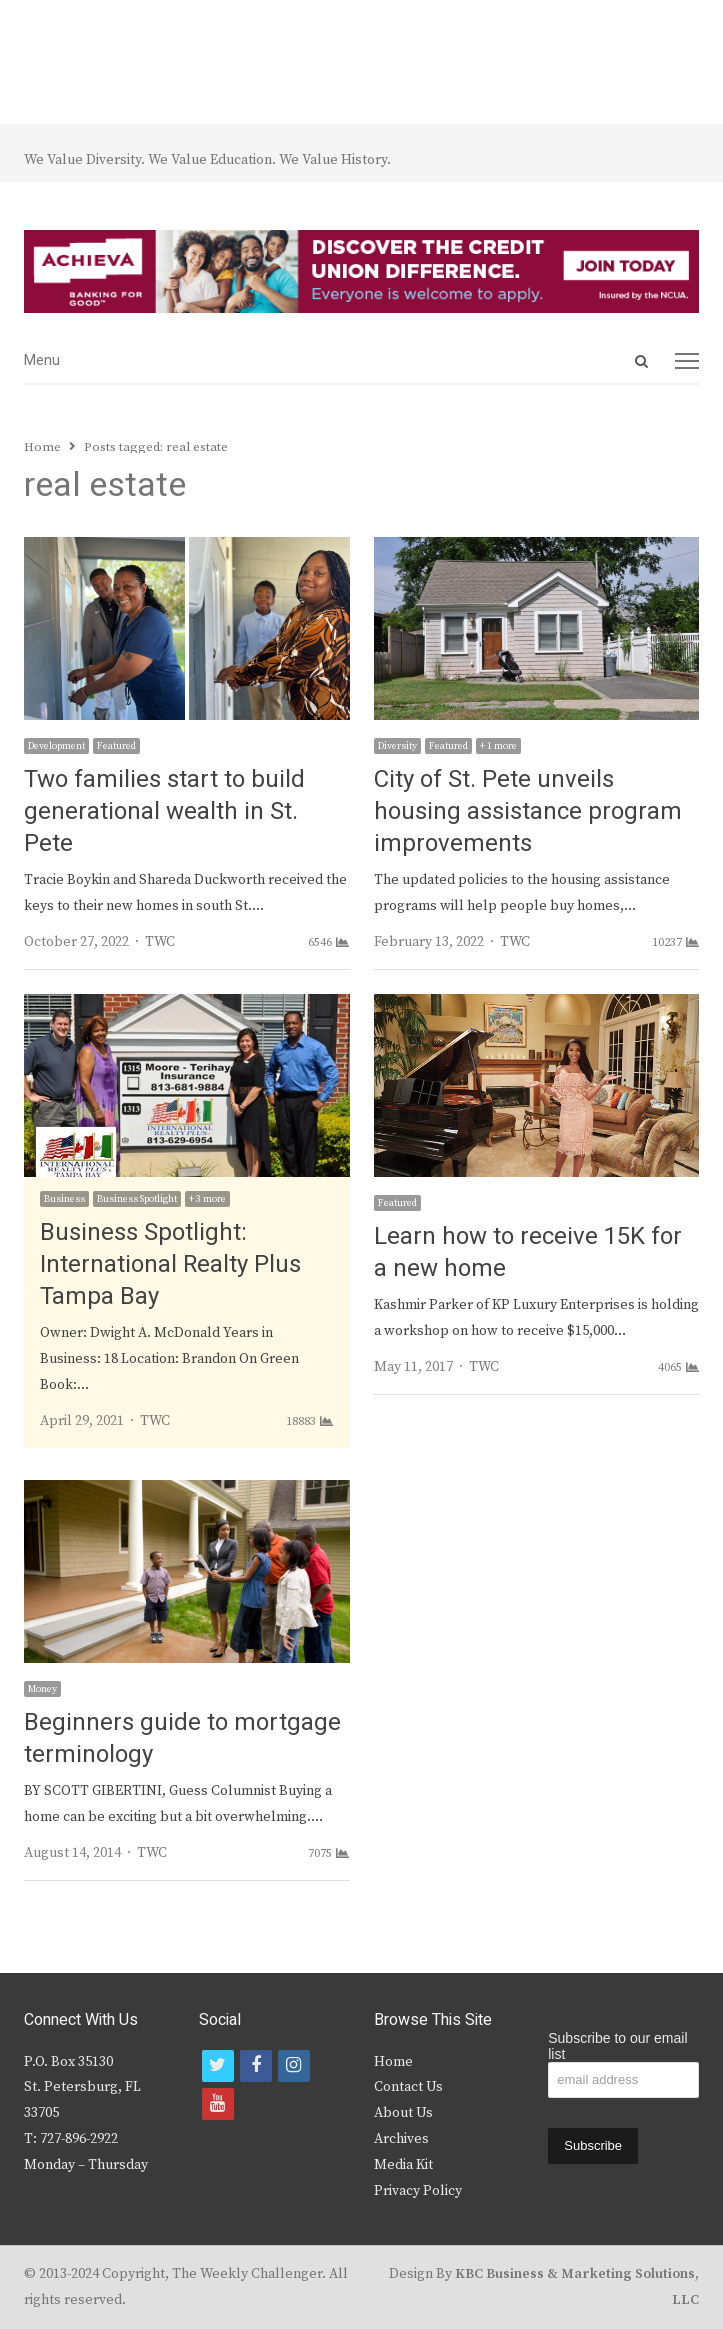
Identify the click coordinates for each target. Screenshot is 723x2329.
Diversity (397, 746)
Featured (116, 746)
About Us (403, 2113)
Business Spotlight (137, 1199)
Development (56, 746)
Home (393, 2062)
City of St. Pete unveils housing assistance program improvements (528, 811)
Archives (401, 2139)
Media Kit (403, 2165)
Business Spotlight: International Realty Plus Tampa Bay (170, 1264)
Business (64, 1199)
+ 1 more (498, 746)
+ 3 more (207, 1199)
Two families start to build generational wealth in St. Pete (164, 811)
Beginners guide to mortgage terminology (182, 1738)
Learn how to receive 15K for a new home (528, 1252)
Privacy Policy (418, 2191)
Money (42, 1689)
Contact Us (408, 2087)
